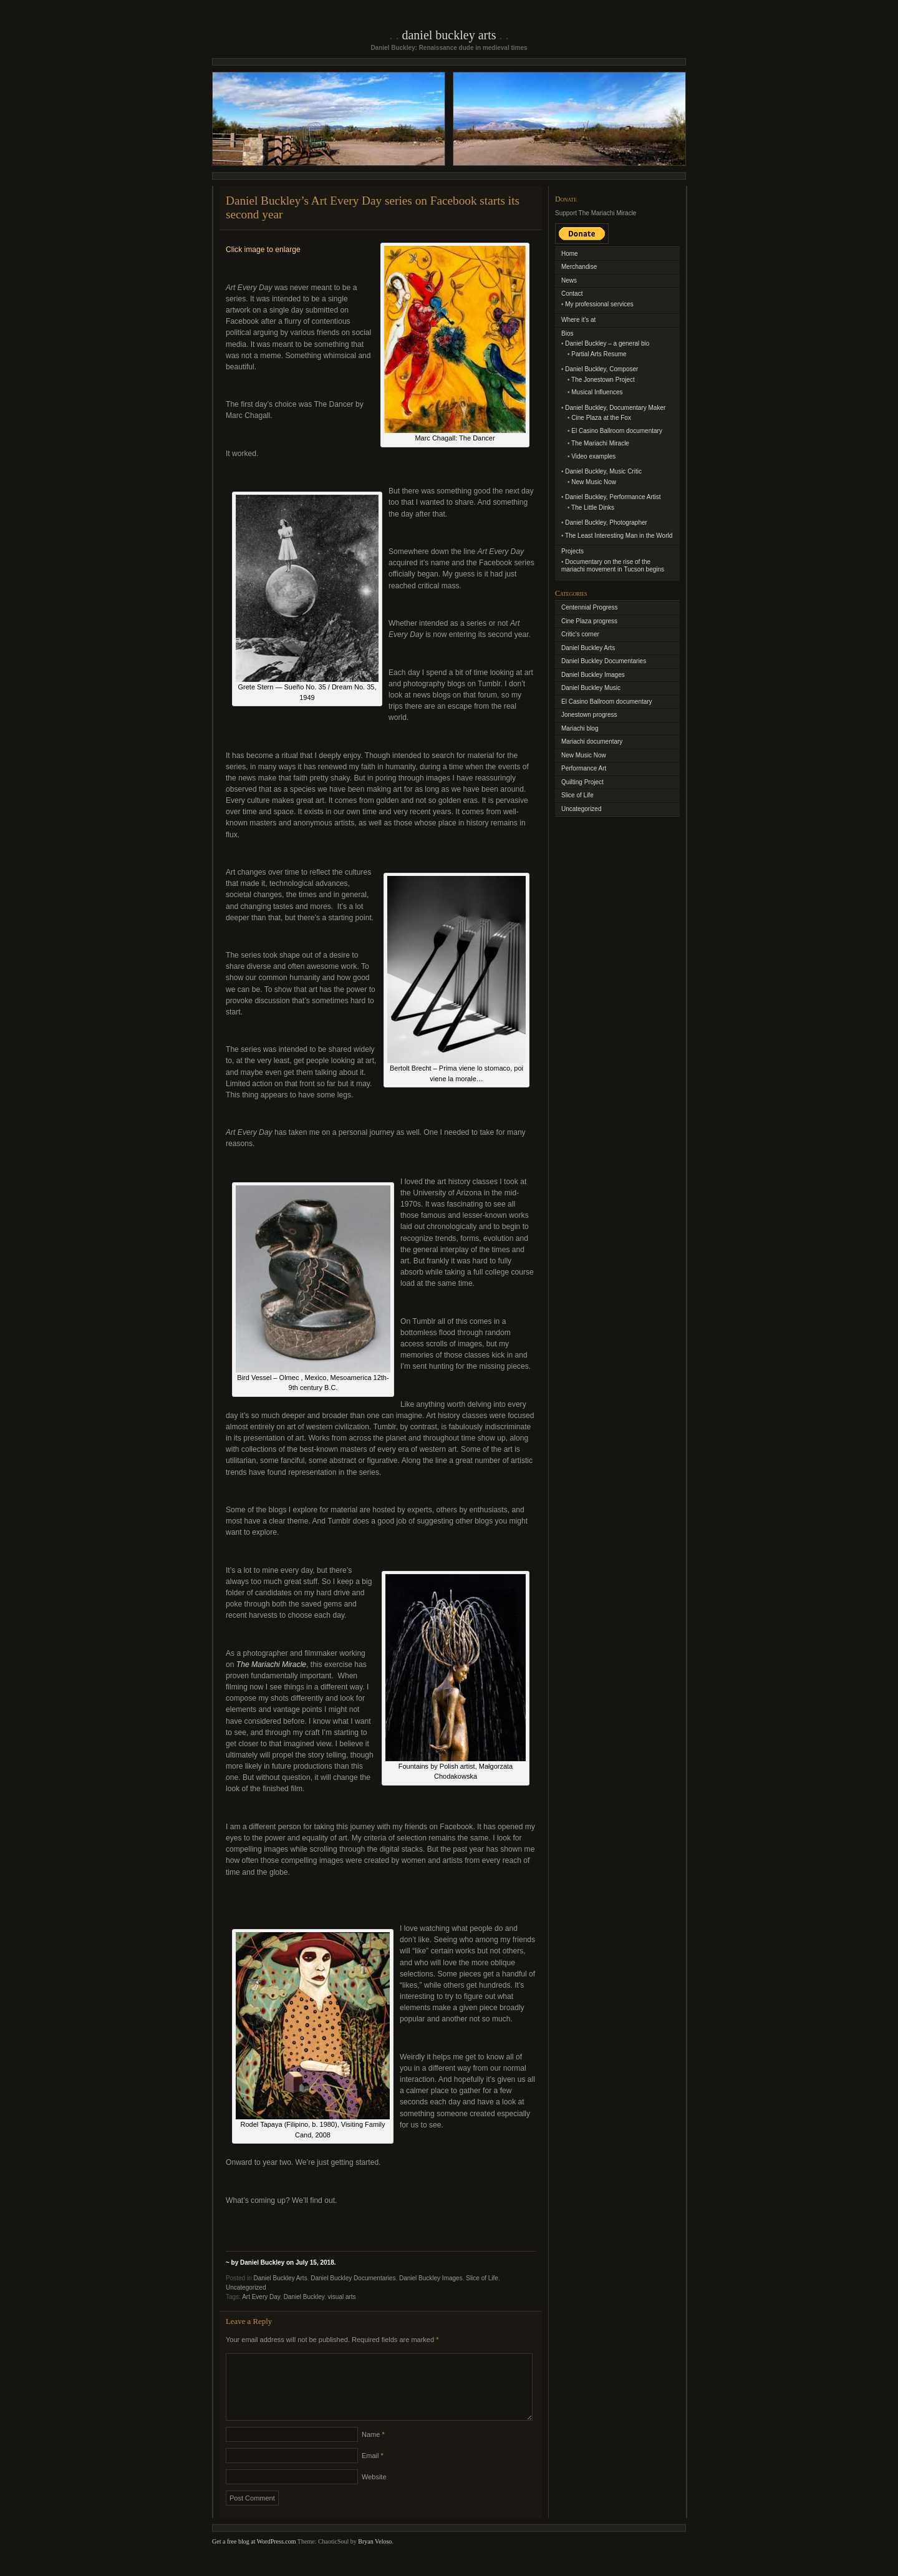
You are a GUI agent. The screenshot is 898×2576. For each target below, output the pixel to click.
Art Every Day (261, 2296)
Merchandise (579, 266)
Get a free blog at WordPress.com (254, 2556)
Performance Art (583, 768)
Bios (567, 333)
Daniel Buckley (304, 2296)
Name (373, 2449)
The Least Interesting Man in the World (618, 535)
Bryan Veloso (375, 2556)
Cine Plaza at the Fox (601, 417)
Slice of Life (482, 2278)
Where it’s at (578, 319)
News (569, 280)
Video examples (593, 456)
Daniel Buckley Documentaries (353, 2278)
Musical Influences (596, 392)
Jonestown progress (589, 714)
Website (374, 2492)
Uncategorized (246, 2287)
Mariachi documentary (591, 741)
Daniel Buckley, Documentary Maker (615, 407)
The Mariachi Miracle (600, 443)
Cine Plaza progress (589, 621)
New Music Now (593, 482)
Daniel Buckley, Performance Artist (612, 496)
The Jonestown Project (603, 379)
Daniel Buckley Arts (449, 35)
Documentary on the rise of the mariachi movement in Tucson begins (612, 565)
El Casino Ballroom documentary (616, 430)
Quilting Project (582, 782)
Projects (572, 551)
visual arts (342, 2296)
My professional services (599, 304)
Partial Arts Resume (598, 354)
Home (569, 253)
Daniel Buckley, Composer (601, 369)
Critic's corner (580, 634)
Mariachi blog (579, 728)
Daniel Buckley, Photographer (606, 522)
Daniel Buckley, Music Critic (603, 471)
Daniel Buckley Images (431, 2278)
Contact (571, 293)
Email (373, 2470)
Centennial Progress (589, 607)
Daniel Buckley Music (590, 687)
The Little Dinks (592, 507)
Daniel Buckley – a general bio (607, 343)
